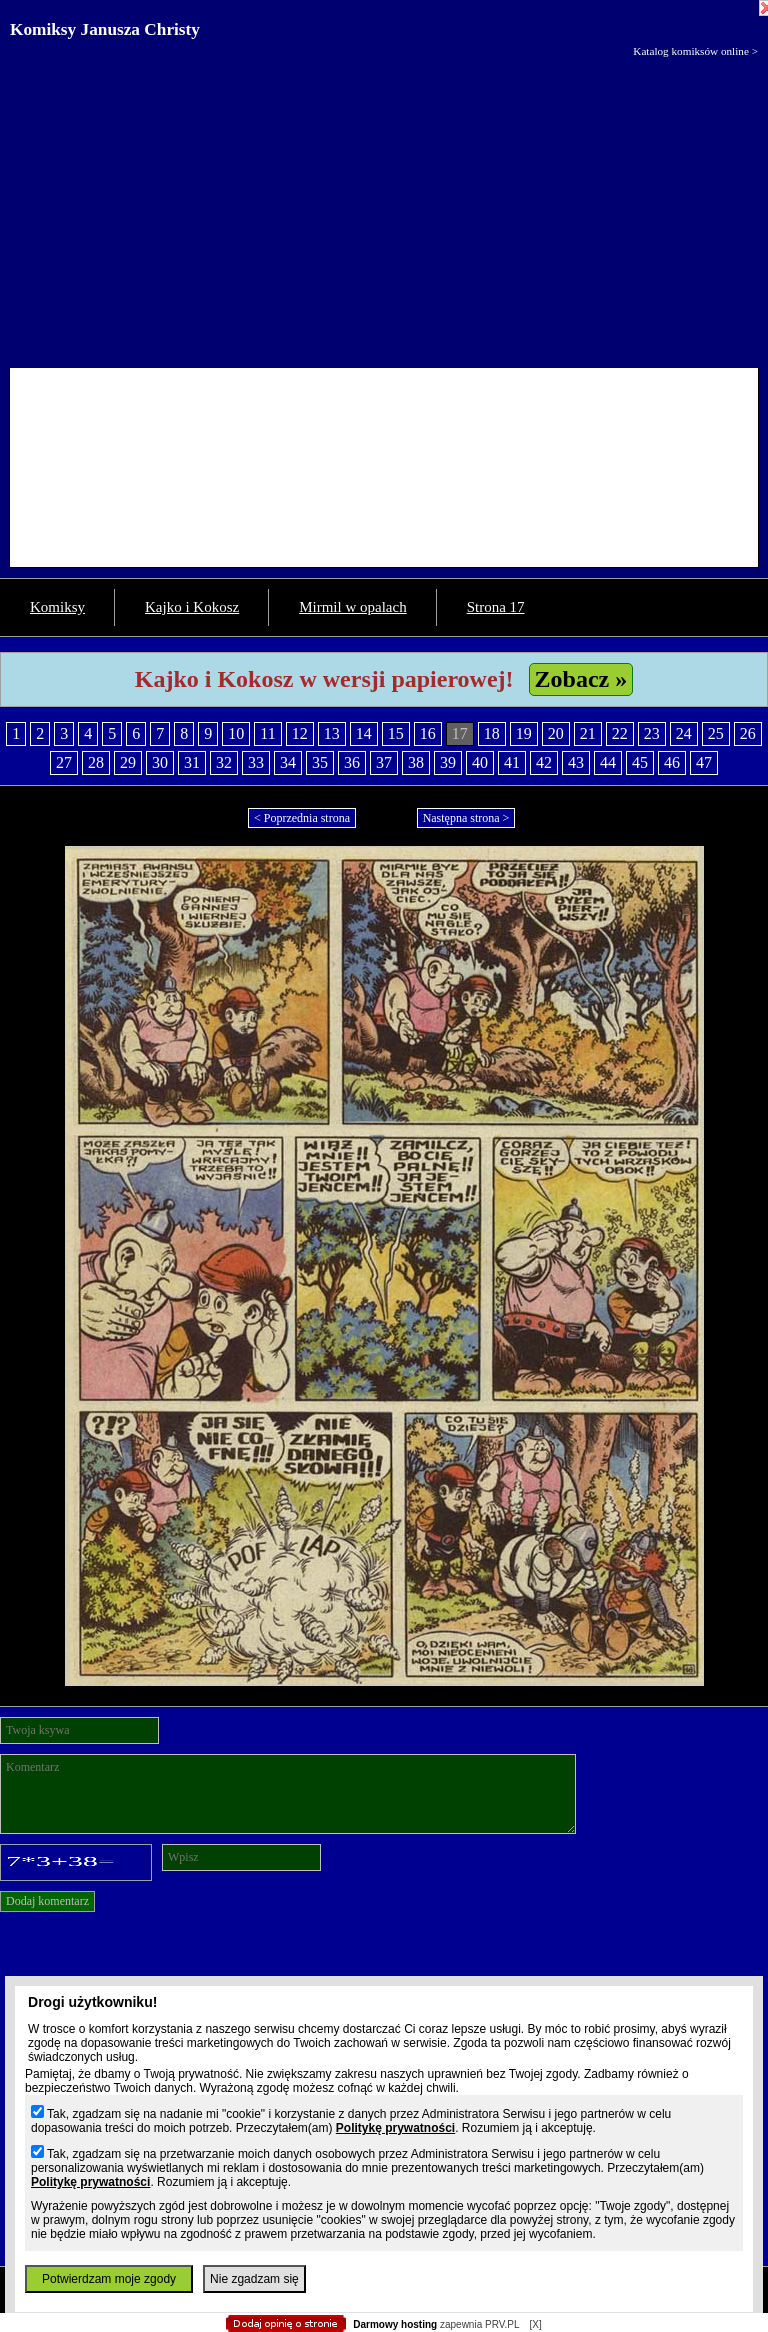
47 (704, 762)
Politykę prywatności (395, 2128)
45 (640, 762)
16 (428, 733)
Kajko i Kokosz (192, 607)
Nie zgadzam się (254, 2279)
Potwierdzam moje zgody (109, 2279)
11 (267, 733)
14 (364, 733)
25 (716, 733)
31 (192, 762)
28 (96, 762)
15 (396, 733)
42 (544, 762)
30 (160, 762)
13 (332, 733)
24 (684, 733)
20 (556, 733)
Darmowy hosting (395, 2324)
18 (492, 733)
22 (620, 733)
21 (588, 733)
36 (352, 762)
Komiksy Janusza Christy (105, 29)
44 (608, 762)
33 (256, 762)
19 (524, 733)
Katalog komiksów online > (695, 51)
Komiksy (57, 607)
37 (384, 762)
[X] (535, 2324)
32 (224, 762)
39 (448, 762)
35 (320, 762)
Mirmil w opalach (352, 607)
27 (64, 762)
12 (300, 733)
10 (236, 733)
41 (512, 762)
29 (128, 762)
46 (672, 762)
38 (416, 762)
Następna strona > (466, 818)
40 (480, 762)
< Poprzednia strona (302, 818)
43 (576, 762)
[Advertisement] (384, 208)
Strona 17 (496, 607)
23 (652, 733)
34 (288, 762)
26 (748, 733)
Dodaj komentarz (47, 1901)
